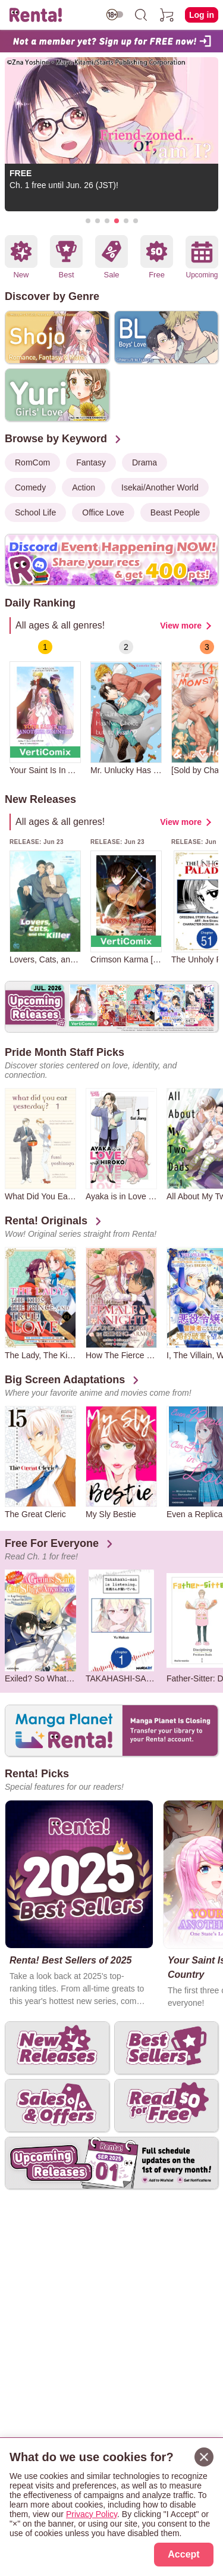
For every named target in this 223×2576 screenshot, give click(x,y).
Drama (144, 462)
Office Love (103, 512)
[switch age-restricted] (114, 14)
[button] (88, 220)
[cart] (167, 15)
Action (83, 487)
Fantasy (91, 462)
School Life (35, 512)
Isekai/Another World (160, 487)
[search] (141, 15)
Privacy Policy (91, 2514)
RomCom (32, 462)
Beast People (175, 512)
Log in (201, 15)
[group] (45, 707)
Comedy (30, 487)
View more (181, 625)
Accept (183, 2554)
